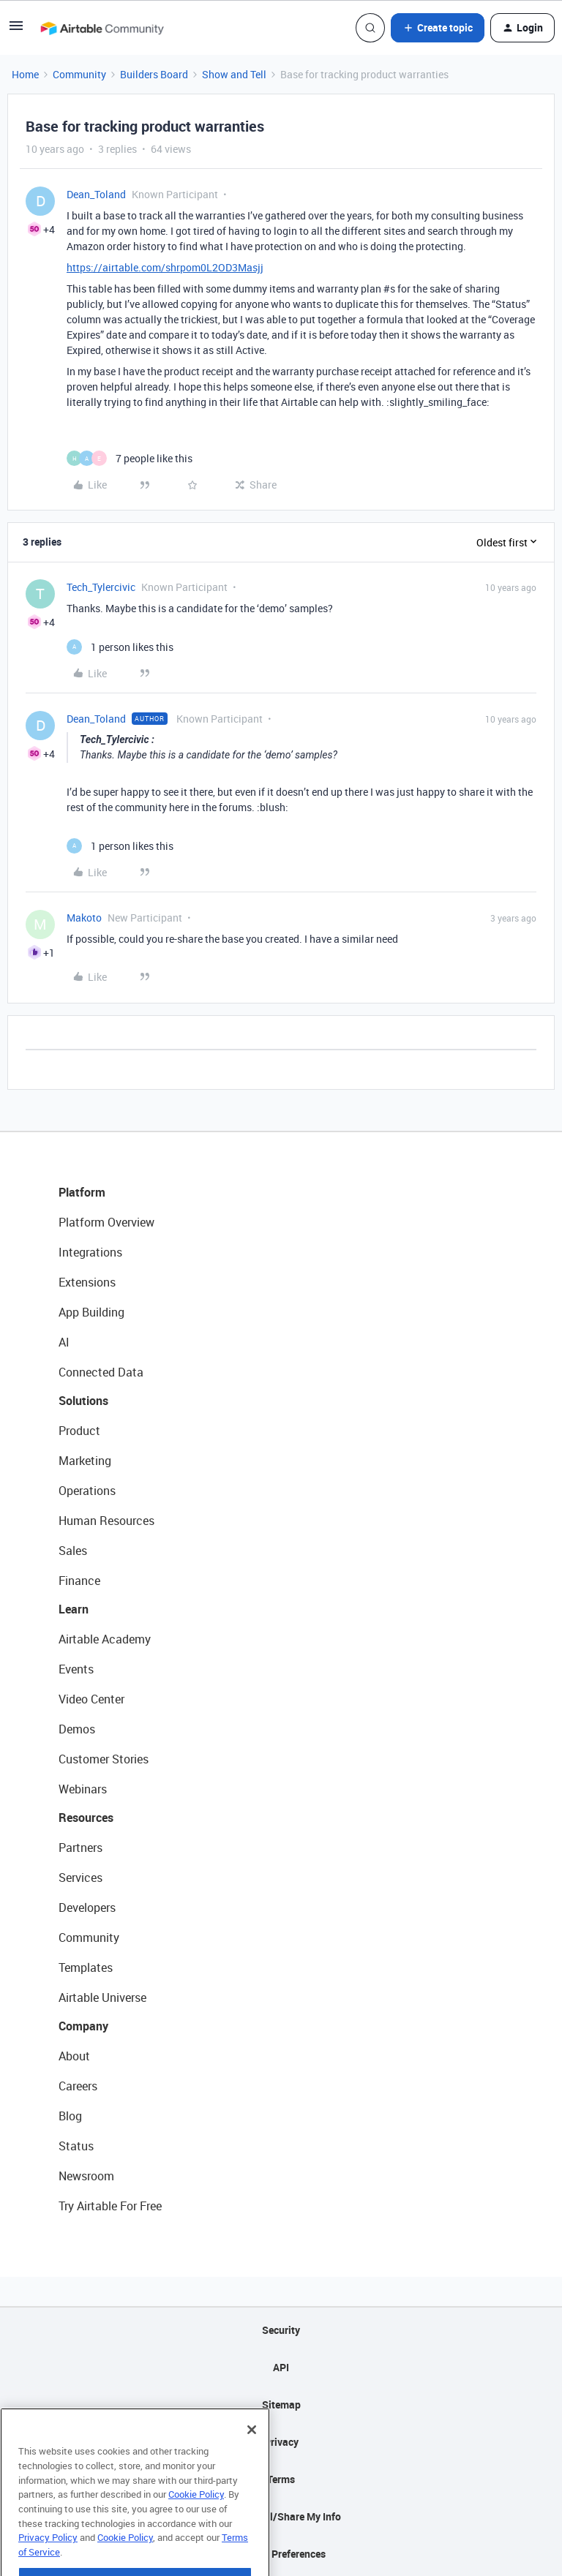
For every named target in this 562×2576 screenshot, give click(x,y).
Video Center (91, 1699)
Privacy (281, 2442)
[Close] (252, 2454)
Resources (86, 1817)
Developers (87, 1907)
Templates (86, 1967)
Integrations (90, 1252)
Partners (80, 1847)
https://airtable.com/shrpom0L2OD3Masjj (165, 267)
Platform (82, 1192)
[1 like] (120, 647)
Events (76, 1669)
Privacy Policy (48, 2562)
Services (80, 1877)
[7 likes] (129, 458)
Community (79, 74)
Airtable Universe (102, 1997)
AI (64, 1342)
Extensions (87, 1282)
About (74, 2056)
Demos (77, 1729)
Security (281, 2330)
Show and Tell (234, 74)
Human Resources (106, 1521)
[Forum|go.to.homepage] (102, 27)
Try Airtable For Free (110, 2206)
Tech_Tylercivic (101, 587)
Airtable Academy (105, 1639)
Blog (70, 2116)
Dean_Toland (96, 194)
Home (25, 74)
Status (76, 2146)
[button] (16, 30)
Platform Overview (106, 1222)
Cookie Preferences (281, 2554)
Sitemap (281, 2404)
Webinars (83, 1789)
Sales (73, 1551)
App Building (91, 1312)
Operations (87, 1491)
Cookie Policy (196, 2519)
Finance (79, 1581)
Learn (74, 1609)
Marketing (85, 1461)
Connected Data (101, 1372)
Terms (281, 2479)
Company (83, 2026)
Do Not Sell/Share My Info (281, 2516)
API (281, 2367)
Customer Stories (104, 1759)
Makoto (84, 917)
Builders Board (154, 74)
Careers (78, 2086)
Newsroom (86, 2176)
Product (79, 1431)
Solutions (83, 1401)
